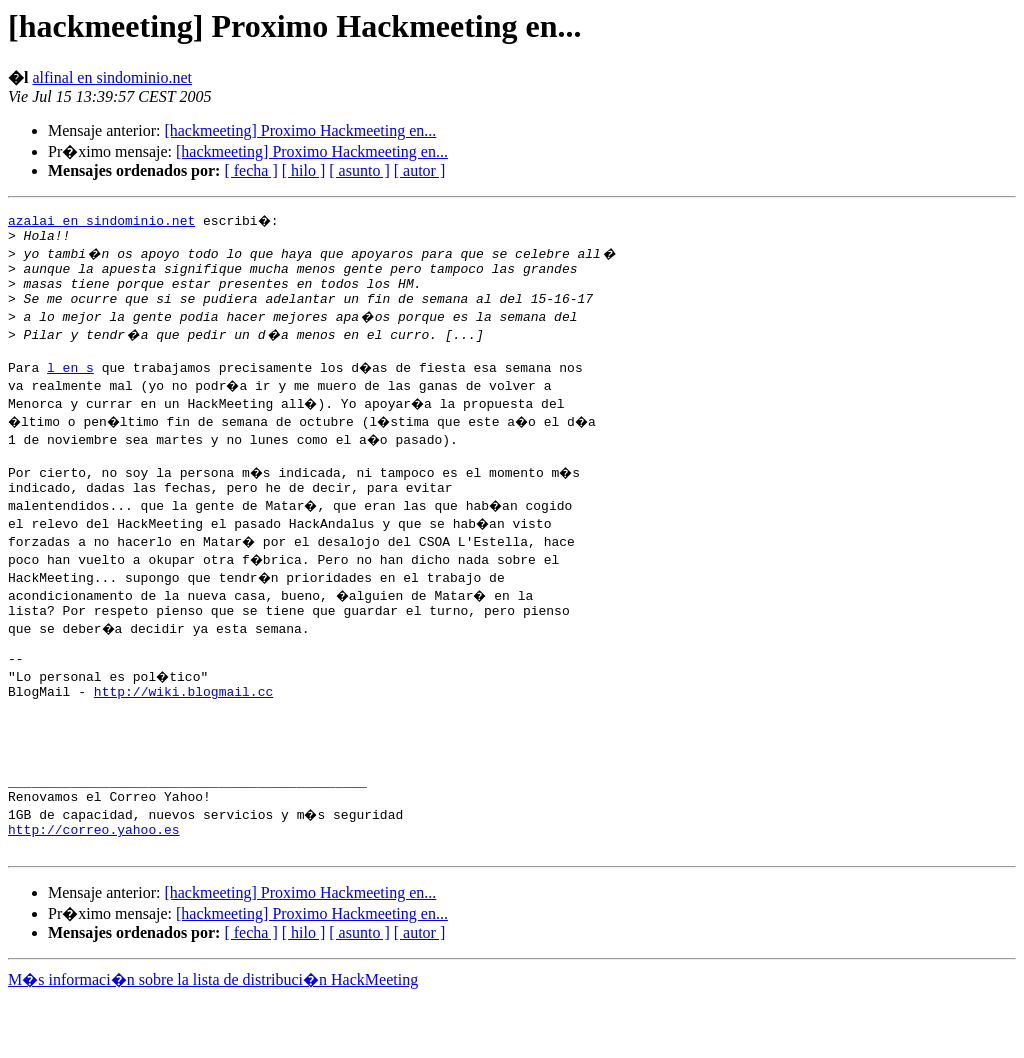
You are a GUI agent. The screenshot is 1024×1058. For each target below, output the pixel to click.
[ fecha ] (250, 170)
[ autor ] (420, 170)
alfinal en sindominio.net (112, 77)
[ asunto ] (359, 170)
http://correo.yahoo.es (94, 886)
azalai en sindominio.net (101, 220)
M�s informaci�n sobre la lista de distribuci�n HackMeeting (213, 1039)
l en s (70, 382)
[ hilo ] (304, 170)
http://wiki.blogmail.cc (183, 724)
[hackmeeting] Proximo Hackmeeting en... (300, 130)
